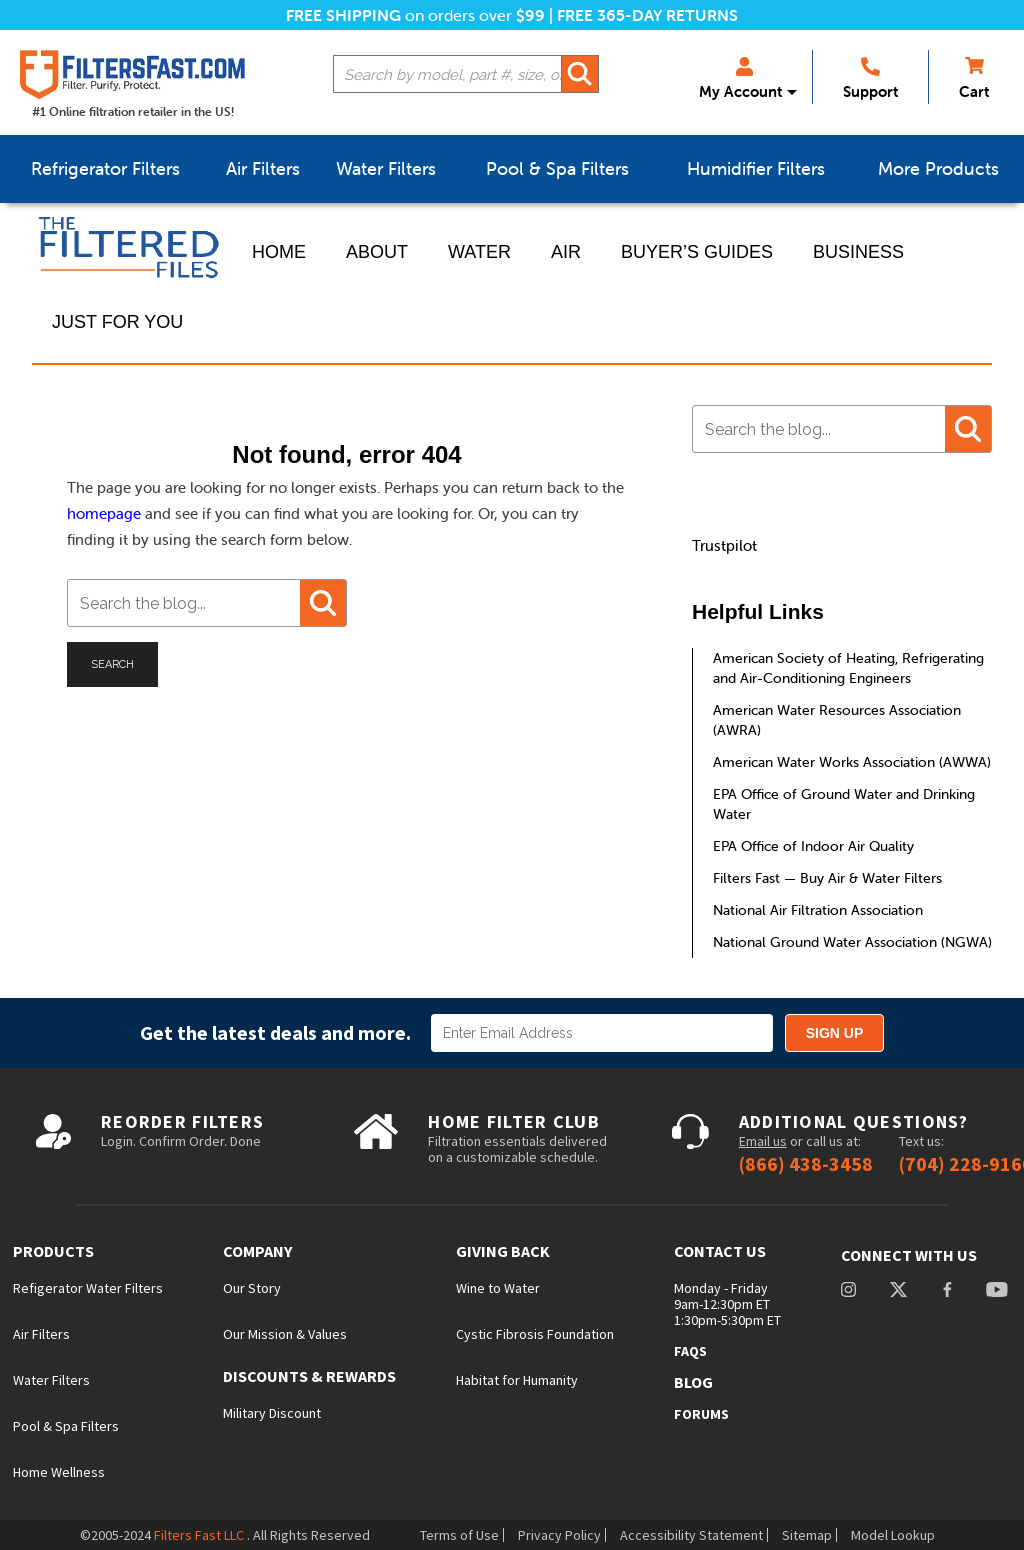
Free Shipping (343, 15)
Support (870, 79)
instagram (848, 1291)
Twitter (898, 1291)
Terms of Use (459, 1535)
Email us (763, 1141)
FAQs (690, 1351)
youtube (997, 1291)
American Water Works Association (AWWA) (852, 762)
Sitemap (807, 1535)
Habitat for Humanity (517, 1380)
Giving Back (503, 1251)
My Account (740, 79)
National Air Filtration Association (818, 910)
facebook (947, 1291)
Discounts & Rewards (309, 1376)
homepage (104, 513)
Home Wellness (59, 1472)
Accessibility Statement (691, 1535)
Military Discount (272, 1413)
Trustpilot (724, 545)
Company (257, 1251)
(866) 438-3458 (806, 1164)
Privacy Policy (559, 1535)
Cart (974, 79)
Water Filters (51, 1380)
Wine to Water (498, 1288)
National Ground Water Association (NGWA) (852, 942)
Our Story (252, 1288)
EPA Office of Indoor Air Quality (813, 846)
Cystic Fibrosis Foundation (535, 1334)
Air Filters (41, 1334)
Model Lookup (893, 1535)
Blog (693, 1382)
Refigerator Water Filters (88, 1288)
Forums (701, 1414)
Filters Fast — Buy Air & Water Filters (827, 878)
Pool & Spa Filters (66, 1426)
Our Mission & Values (285, 1334)
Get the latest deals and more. (275, 1032)
